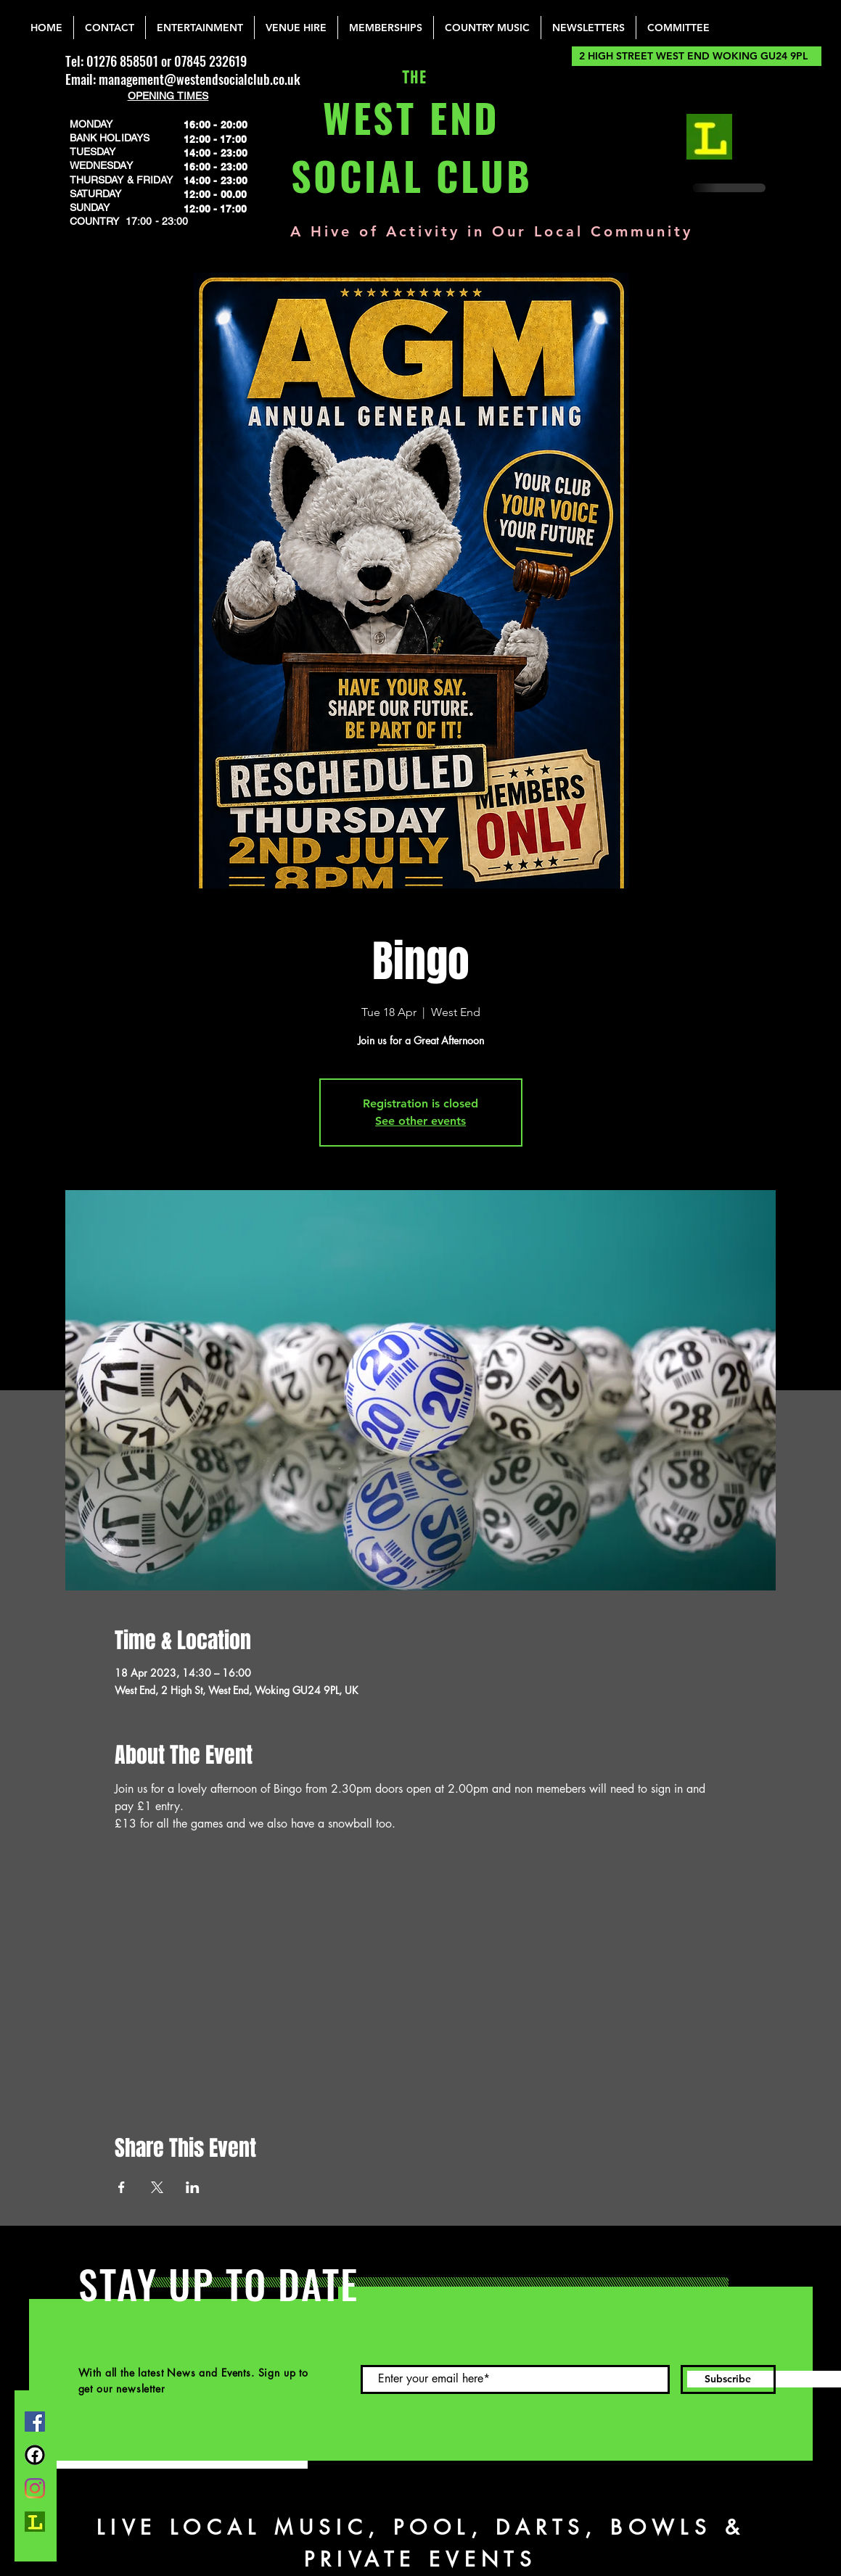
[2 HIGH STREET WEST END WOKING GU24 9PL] (696, 56)
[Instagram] (35, 2488)
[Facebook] (35, 2421)
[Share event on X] (157, 2187)
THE (411, 78)
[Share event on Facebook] (121, 2187)
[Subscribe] (728, 2379)
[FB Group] (35, 2455)
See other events (420, 1121)
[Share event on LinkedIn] (193, 2187)
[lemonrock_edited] (709, 137)
